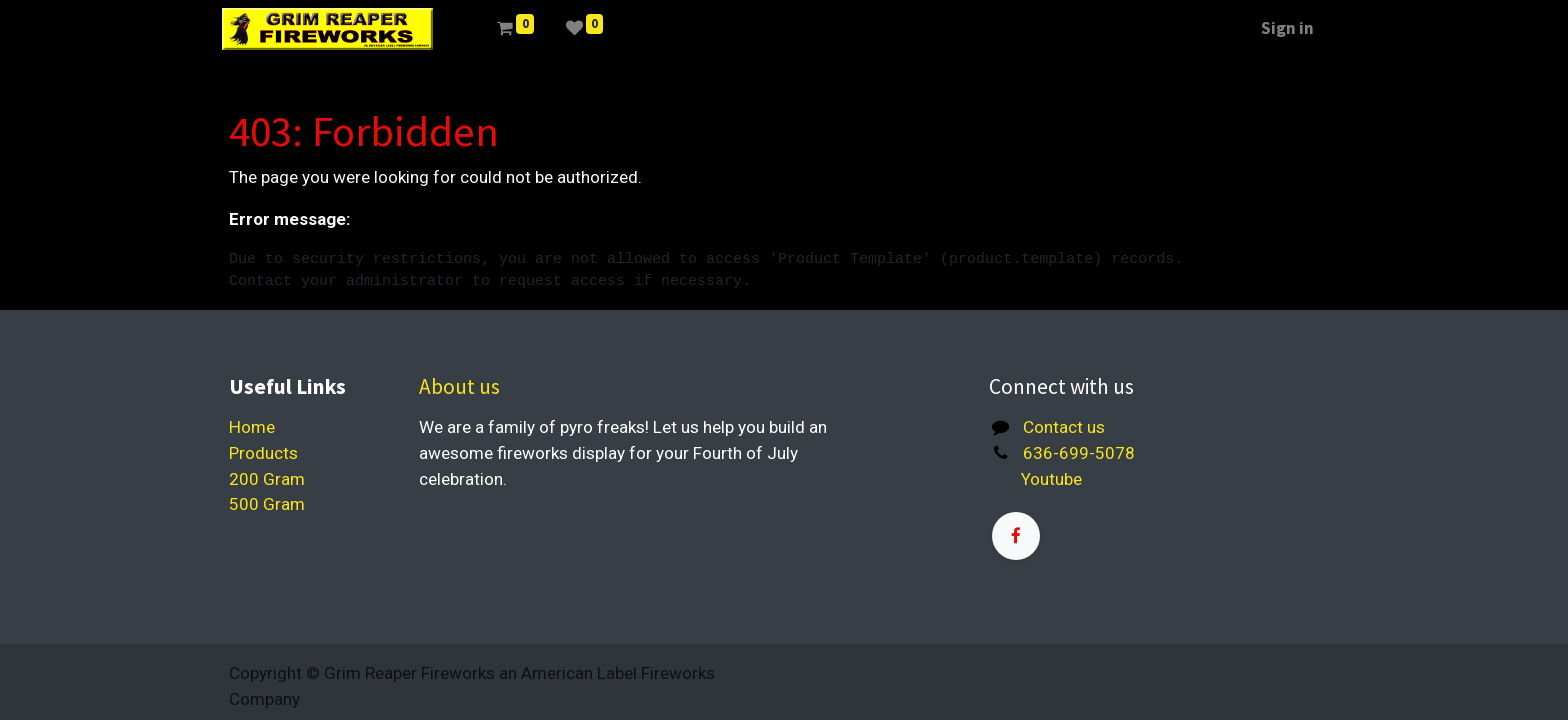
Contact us (1064, 427)
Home (252, 427)
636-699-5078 (1079, 453)
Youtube (1045, 479)
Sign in (1280, 28)
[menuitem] (472, 29)
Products (263, 453)
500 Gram (267, 504)
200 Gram (267, 479)
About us (459, 386)
